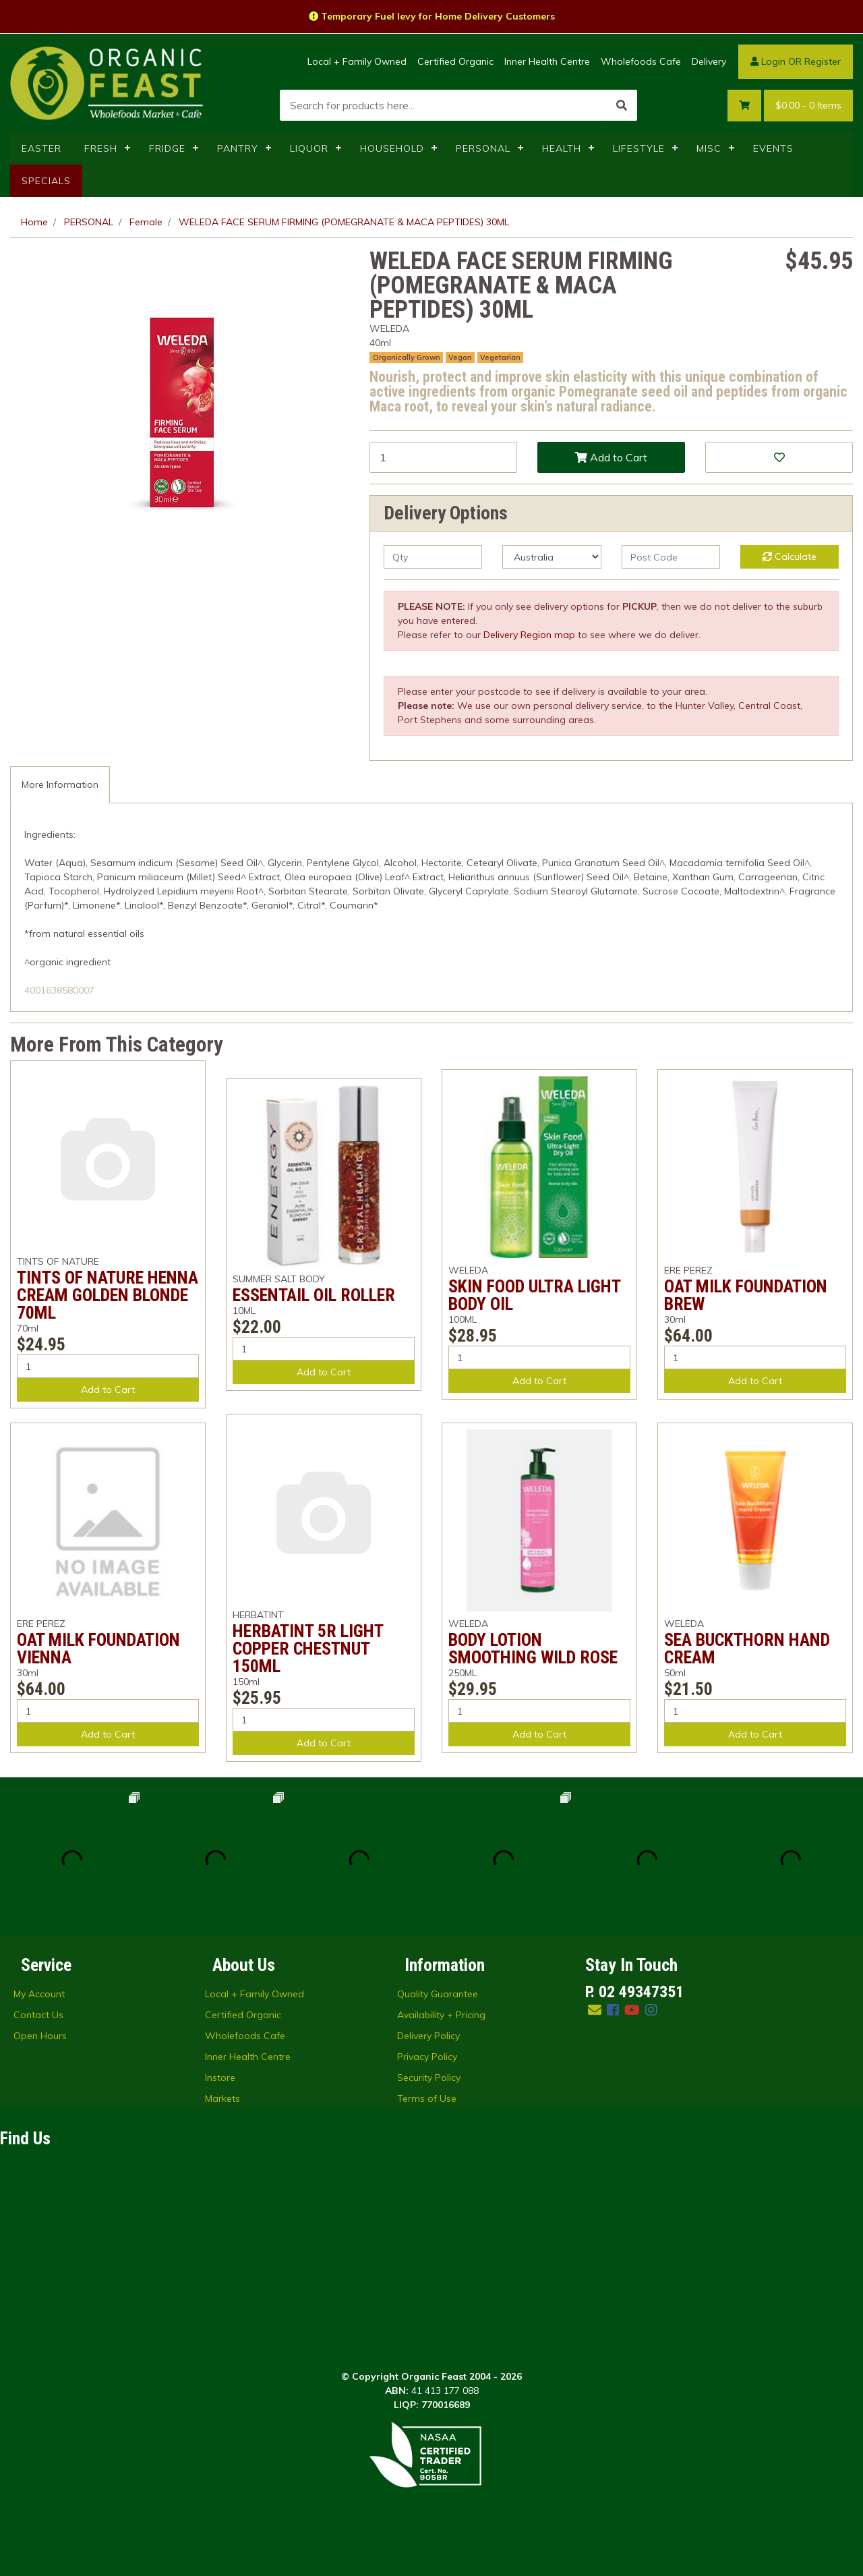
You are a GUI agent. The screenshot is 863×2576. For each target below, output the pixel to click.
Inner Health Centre (547, 61)
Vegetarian (500, 357)
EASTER (41, 148)
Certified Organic (455, 61)
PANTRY (237, 148)
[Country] (551, 557)
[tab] (60, 784)
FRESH (100, 148)
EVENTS (773, 148)
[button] (779, 457)
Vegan (460, 357)
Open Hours (40, 2036)
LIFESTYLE (639, 148)
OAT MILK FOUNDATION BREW (745, 1295)
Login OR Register (795, 61)
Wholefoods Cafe (641, 61)
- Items (808, 105)
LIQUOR (309, 148)
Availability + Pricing (441, 2015)
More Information (60, 784)
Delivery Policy (428, 2036)
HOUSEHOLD (392, 148)
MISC (708, 148)
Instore (220, 2077)
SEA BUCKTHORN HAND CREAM (747, 1648)
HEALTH (561, 148)
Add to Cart (611, 457)
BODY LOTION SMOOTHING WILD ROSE (533, 1648)
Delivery (709, 61)
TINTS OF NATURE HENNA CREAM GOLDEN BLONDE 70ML (107, 1295)
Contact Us (38, 2015)
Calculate (789, 556)
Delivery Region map (529, 635)
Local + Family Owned (357, 61)
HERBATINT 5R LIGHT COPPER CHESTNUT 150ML (308, 1648)
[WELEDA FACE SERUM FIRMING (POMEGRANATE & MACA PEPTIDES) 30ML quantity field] (443, 457)
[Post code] (671, 557)
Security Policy (428, 2077)
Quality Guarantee (437, 1994)
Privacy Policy (427, 2057)
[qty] (433, 557)
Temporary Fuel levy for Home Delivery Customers (432, 16)
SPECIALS (46, 181)
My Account (39, 1994)
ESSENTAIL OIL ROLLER (314, 1295)
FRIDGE (167, 148)
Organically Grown (406, 357)
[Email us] (594, 2009)
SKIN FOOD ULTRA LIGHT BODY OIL (534, 1295)
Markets (222, 2098)
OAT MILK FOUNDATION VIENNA (98, 1648)
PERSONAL (483, 148)
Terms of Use (426, 2098)
